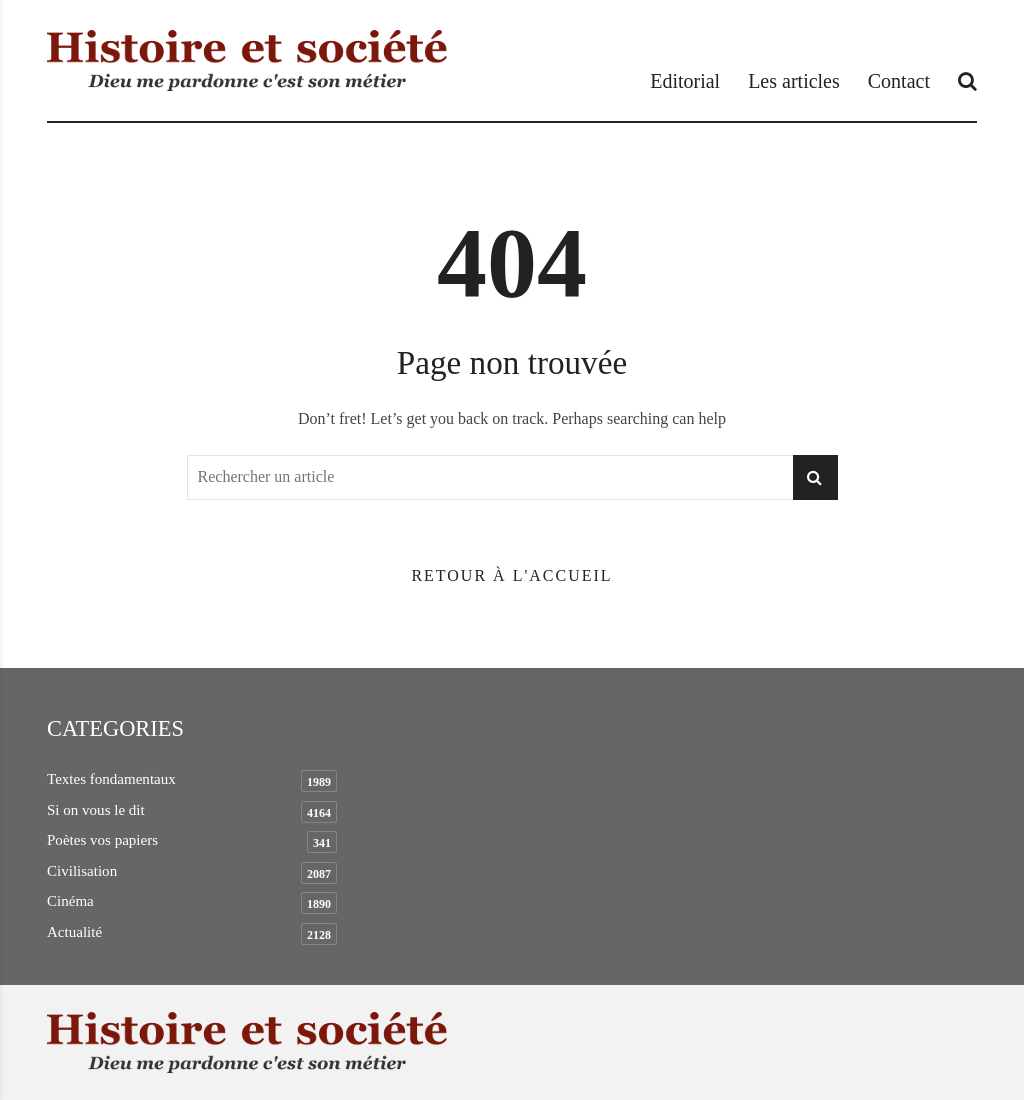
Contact (899, 81)
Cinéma (70, 901)
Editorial (685, 81)
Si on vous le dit (96, 810)
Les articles (794, 81)
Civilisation (82, 871)
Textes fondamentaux (111, 779)
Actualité (74, 932)
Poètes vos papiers (102, 840)
